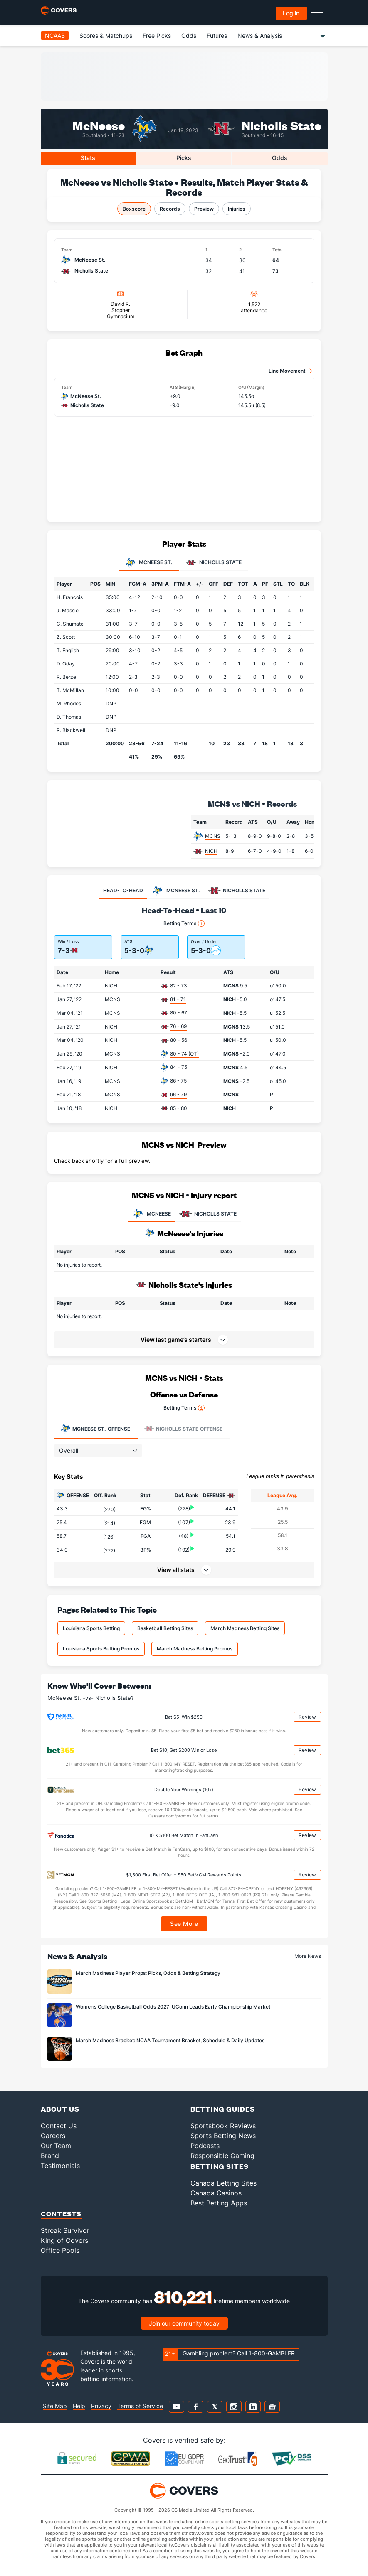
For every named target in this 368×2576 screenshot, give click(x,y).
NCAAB (55, 35)
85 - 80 (178, 1108)
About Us (60, 2109)
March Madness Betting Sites (244, 1628)
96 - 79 (178, 1094)
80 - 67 (178, 1012)
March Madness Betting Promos (194, 1648)
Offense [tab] (95, 1429)
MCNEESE (151, 1214)
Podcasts (205, 2145)
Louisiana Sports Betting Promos (101, 1648)
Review (307, 1717)
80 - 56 (178, 1040)
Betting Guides (222, 2109)
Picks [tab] (183, 157)
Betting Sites (219, 2166)
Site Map (55, 2405)
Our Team (56, 2145)
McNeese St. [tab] (149, 563)
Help (79, 2405)
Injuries (236, 209)
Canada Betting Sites (223, 2183)
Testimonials (60, 2165)
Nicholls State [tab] (214, 563)
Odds (188, 35)
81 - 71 (178, 999)
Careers (53, 2136)
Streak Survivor (65, 2230)
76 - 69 (178, 1026)
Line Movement (287, 371)
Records (170, 209)
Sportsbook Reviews (223, 2126)
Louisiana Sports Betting (91, 1628)
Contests (61, 2213)
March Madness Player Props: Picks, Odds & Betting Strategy (148, 1973)
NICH (211, 851)
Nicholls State (281, 125)
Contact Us (59, 2126)
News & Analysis (259, 35)
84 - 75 (178, 1067)
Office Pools (60, 2250)
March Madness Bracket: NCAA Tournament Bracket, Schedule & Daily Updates (170, 2040)
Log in (291, 13)
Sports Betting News (223, 2136)
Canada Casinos (216, 2193)
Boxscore (134, 209)
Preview (204, 209)
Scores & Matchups (105, 35)
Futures (217, 35)
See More (184, 1923)
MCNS (212, 836)
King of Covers (64, 2240)
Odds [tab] (279, 157)
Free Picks (157, 35)
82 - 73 (178, 985)
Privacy (101, 2405)
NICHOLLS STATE (208, 1214)
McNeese (98, 125)
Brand (50, 2155)
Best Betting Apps (218, 2203)
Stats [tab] (88, 157)
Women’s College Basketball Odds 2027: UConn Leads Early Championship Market (173, 2007)
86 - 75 (178, 1081)
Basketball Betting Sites (165, 1628)
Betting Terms (184, 923)
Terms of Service (140, 2405)
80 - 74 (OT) (184, 1054)
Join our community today (184, 2323)
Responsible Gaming (222, 2155)
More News (307, 1956)
